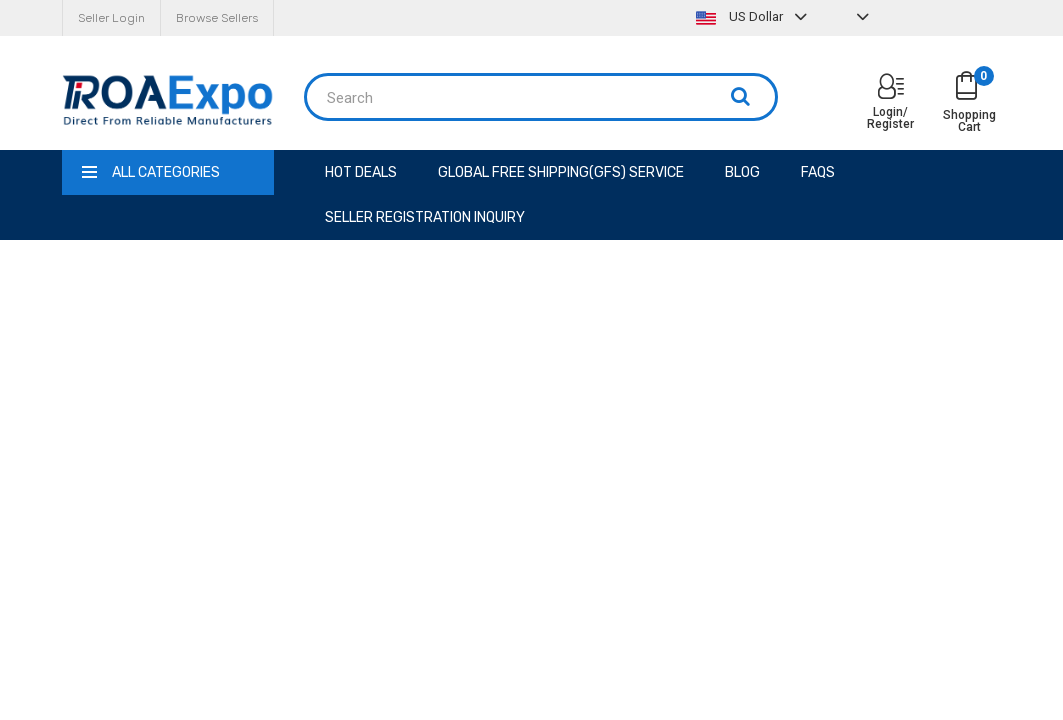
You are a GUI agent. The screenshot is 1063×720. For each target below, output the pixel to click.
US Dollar (754, 16)
